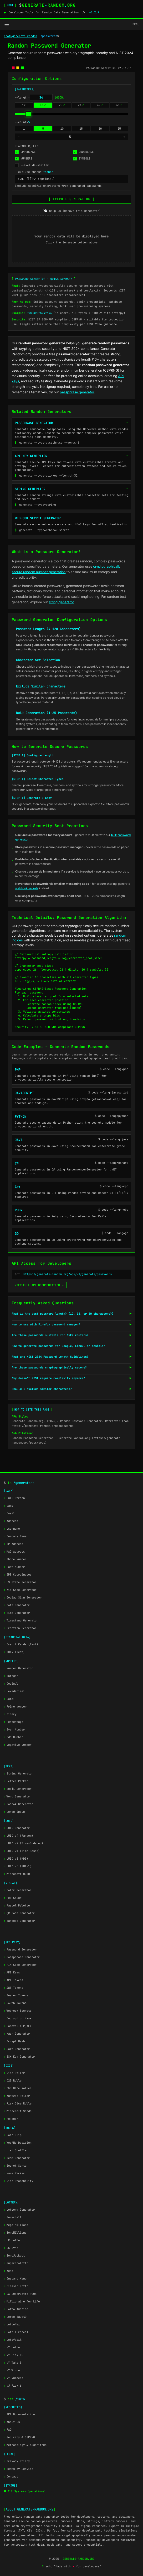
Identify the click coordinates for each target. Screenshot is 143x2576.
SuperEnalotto (16, 2263)
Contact (11, 2476)
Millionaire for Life (22, 2301)
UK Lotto (12, 2240)
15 (81, 129)
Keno (8, 2271)
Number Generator (18, 1668)
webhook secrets (26, 888)
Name (8, 1506)
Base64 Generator (18, 1804)
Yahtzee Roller (17, 2096)
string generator (61, 602)
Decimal (11, 1684)
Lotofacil (12, 2340)
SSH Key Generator (19, 2057)
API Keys (12, 1972)
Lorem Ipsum (14, 1812)
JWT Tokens (13, 1988)
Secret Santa (15, 2166)
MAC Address (14, 1552)
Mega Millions (16, 2225)
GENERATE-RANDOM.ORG (78, 2559)
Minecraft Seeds (17, 2111)
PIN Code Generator (20, 1965)
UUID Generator (17, 1828)
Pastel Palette (17, 1905)
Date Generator (17, 1605)
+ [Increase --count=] (124, 137)
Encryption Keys (17, 2018)
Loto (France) (16, 2332)
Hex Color (12, 1898)
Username (12, 1529)
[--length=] (71, 114)
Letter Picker (16, 1781)
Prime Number (15, 1706)
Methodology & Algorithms (25, 2445)
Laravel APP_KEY (17, 2026)
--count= (22, 122)
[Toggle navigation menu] (7, 24)
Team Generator (17, 2158)
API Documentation (19, 2414)
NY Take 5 (12, 2363)
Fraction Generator (20, 1628)
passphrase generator (77, 392)
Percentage (13, 1722)
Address (11, 1521)
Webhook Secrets (17, 2011)
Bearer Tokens (16, 1995)
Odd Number (13, 1737)
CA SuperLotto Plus (20, 2294)
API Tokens (13, 1980)
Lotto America (16, 2309)
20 (100, 129)
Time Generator (17, 1613)
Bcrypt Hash (14, 2041)
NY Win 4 (12, 2370)
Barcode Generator (19, 1921)
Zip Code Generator (20, 1590)
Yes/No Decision (17, 2143)
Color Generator (17, 1890)
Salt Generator (17, 2049)
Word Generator (17, 1796)
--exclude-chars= (34, 172)
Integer (11, 1676)
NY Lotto (12, 2347)
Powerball (12, 2217)
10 (62, 129)
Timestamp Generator (21, 1620)
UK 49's (11, 2248)
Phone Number (15, 1559)
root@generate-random (20, 36)
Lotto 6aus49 (15, 2317)
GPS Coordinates (17, 1574)
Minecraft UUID (17, 1874)
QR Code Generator (19, 1913)
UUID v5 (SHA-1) (17, 1866)
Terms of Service (18, 2469)
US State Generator (20, 1582)
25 (119, 129)
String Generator (18, 1773)
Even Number (14, 1729)
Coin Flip (12, 2135)
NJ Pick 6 (12, 2386)
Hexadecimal (14, 1691)
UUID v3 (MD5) (16, 1859)
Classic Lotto (16, 2286)
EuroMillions (15, 2233)
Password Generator (20, 1949)
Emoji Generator (17, 1789)
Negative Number (17, 1745)
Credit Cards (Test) (21, 1644)
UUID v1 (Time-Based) (22, 1851)
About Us (12, 2422)
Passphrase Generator (22, 1957)
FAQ (7, 2430)
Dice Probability (18, 2181)
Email (9, 1513)
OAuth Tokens (15, 2003)
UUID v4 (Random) (18, 1836)
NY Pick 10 (13, 2355)
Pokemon (11, 2119)
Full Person (14, 1498)
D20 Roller (13, 2080)
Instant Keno (15, 2278)
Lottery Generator (19, 2210)
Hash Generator (17, 2034)
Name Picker (14, 2173)
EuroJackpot (14, 2255)
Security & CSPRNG (19, 2437)
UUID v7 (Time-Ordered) (23, 1843)
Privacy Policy (17, 2461)
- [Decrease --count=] (19, 137)
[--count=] (71, 136)
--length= (40, 97)
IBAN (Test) (14, 1652)
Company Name (15, 1536)
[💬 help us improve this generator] (71, 211)
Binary (10, 1714)
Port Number (14, 1567)
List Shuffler (16, 2150)
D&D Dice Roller (17, 2088)
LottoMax (12, 2324)
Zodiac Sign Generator (22, 1597)
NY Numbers (13, 2378)
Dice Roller (14, 2073)
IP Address (13, 1544)
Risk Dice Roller (18, 2103)
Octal (9, 1699)
